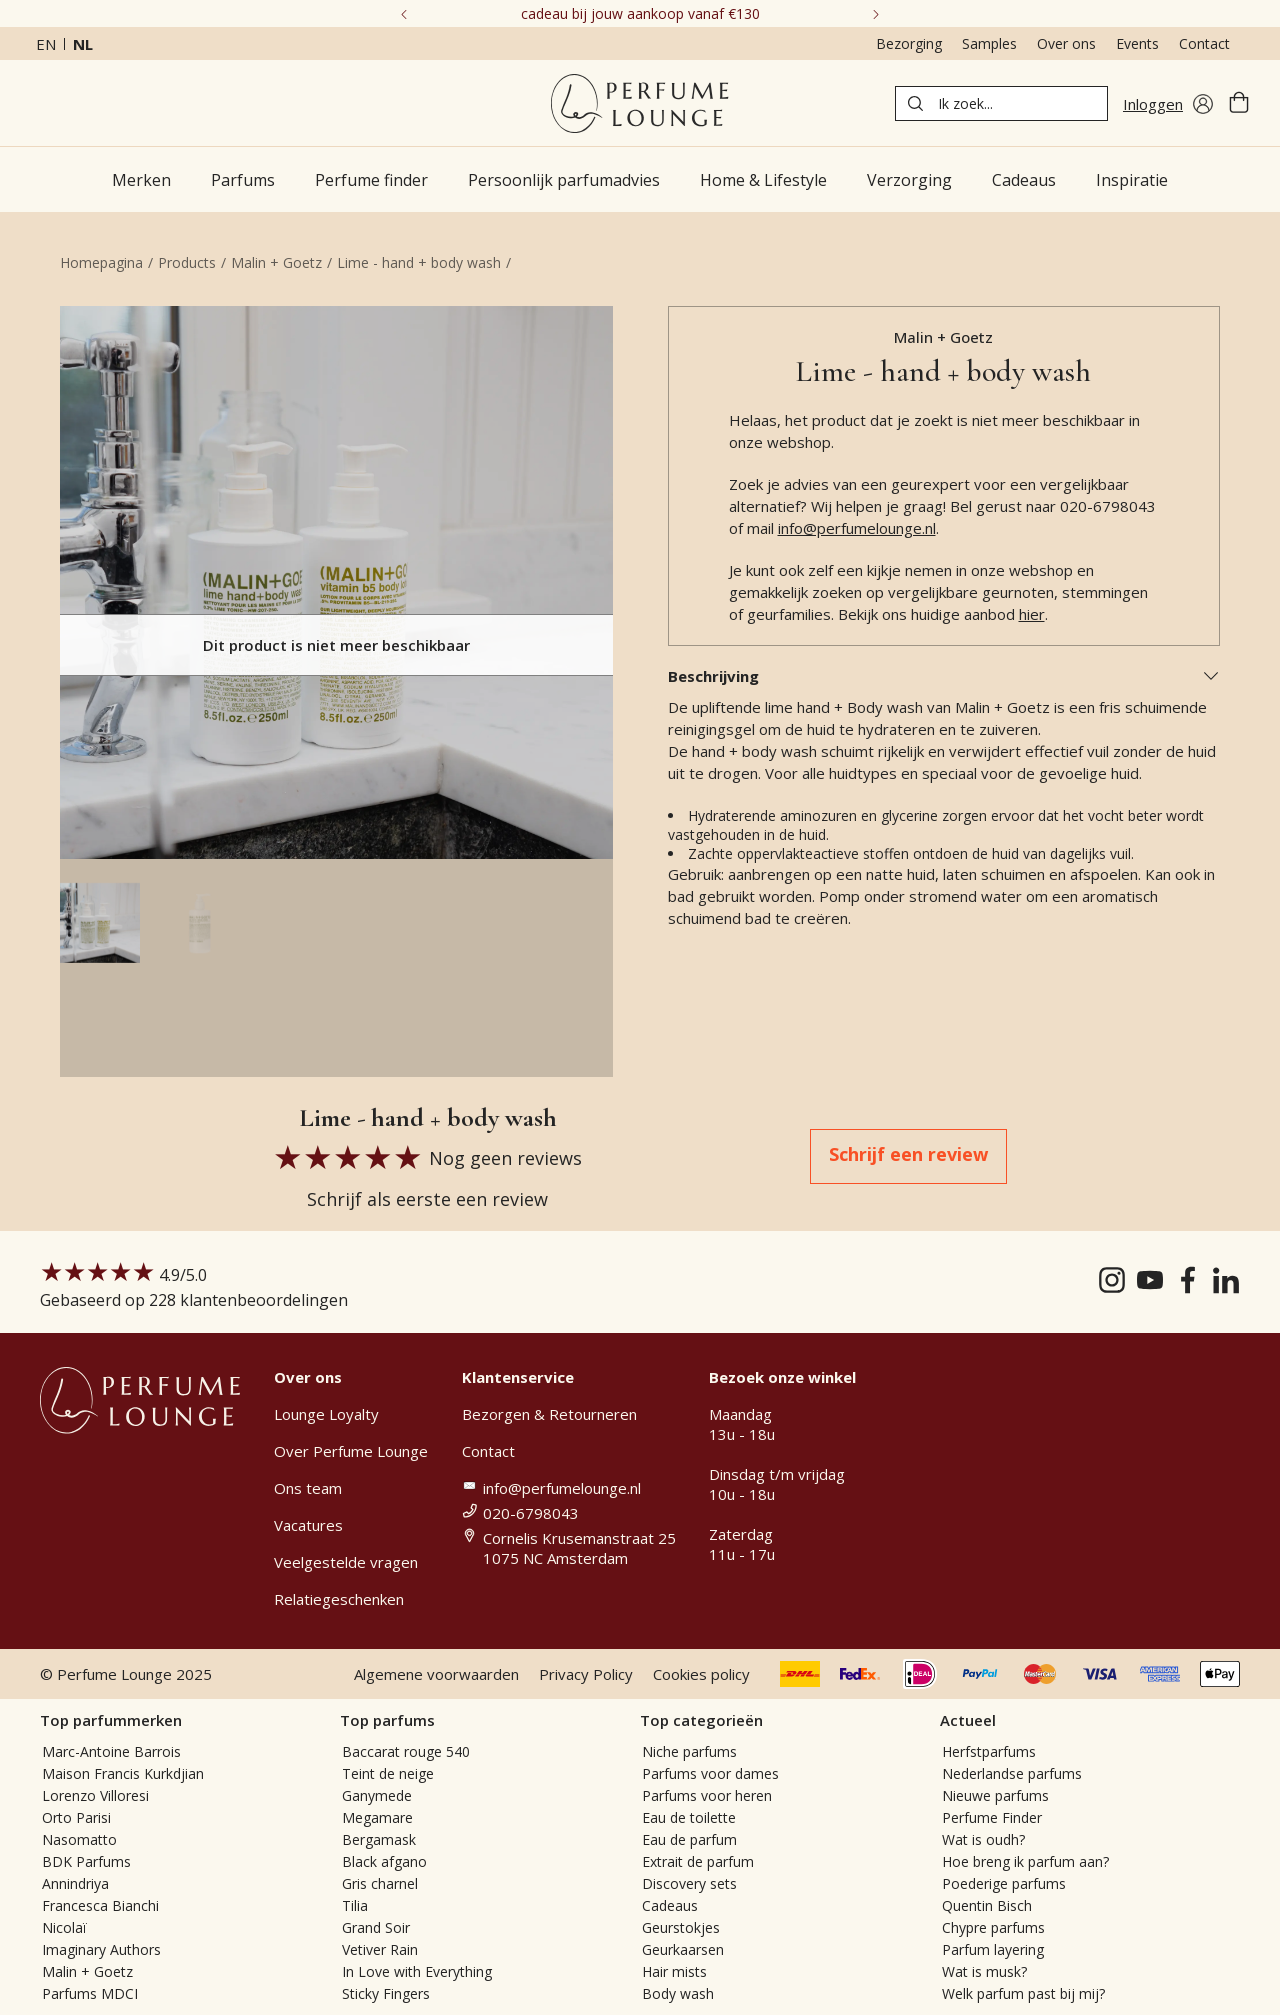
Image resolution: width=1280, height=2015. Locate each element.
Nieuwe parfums (995, 1795)
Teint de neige (388, 1773)
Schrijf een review (908, 1154)
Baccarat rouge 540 (406, 1751)
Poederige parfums (1004, 1883)
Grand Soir (376, 1927)
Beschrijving (944, 676)
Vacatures (308, 1525)
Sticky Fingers (386, 1993)
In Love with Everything (417, 1971)
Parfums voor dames (710, 1773)
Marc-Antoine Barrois (111, 1751)
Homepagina (101, 262)
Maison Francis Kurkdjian (123, 1773)
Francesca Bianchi (100, 1905)
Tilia (355, 1905)
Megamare (377, 1817)
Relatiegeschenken (339, 1599)
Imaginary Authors (101, 1949)
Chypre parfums (993, 1927)
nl (83, 44)
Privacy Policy (586, 1674)
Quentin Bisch (987, 1905)
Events (1137, 43)
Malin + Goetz (276, 262)
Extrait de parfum (698, 1861)
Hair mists (674, 1971)
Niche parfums (689, 1751)
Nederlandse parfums (1012, 1773)
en (46, 44)
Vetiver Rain (380, 1949)
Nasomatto (79, 1839)
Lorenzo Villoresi (95, 1795)
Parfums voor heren (707, 1795)
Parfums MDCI (90, 1993)
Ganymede (377, 1795)
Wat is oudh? (983, 1839)
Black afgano (384, 1861)
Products (187, 262)
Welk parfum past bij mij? (1023, 1993)
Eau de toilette (689, 1817)
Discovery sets (689, 1883)
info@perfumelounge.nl (857, 528)
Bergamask (379, 1839)
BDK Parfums (86, 1861)
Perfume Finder (992, 1817)
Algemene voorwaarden (436, 1674)
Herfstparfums (989, 1751)
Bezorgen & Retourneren (549, 1414)
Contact (1204, 43)
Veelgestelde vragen (346, 1562)
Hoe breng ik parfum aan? (1025, 1861)
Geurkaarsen (683, 1949)
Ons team (308, 1488)
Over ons (1066, 43)
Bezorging (909, 43)
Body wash (678, 1993)
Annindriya (75, 1883)
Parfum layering (993, 1949)
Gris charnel (380, 1883)
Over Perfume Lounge (351, 1451)
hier (1032, 614)
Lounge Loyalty (326, 1414)
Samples (989, 43)
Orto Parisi (76, 1817)
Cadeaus (670, 1905)
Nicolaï (64, 1927)
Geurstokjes (681, 1927)
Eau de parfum (689, 1839)
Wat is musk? (984, 1971)
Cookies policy (701, 1674)
